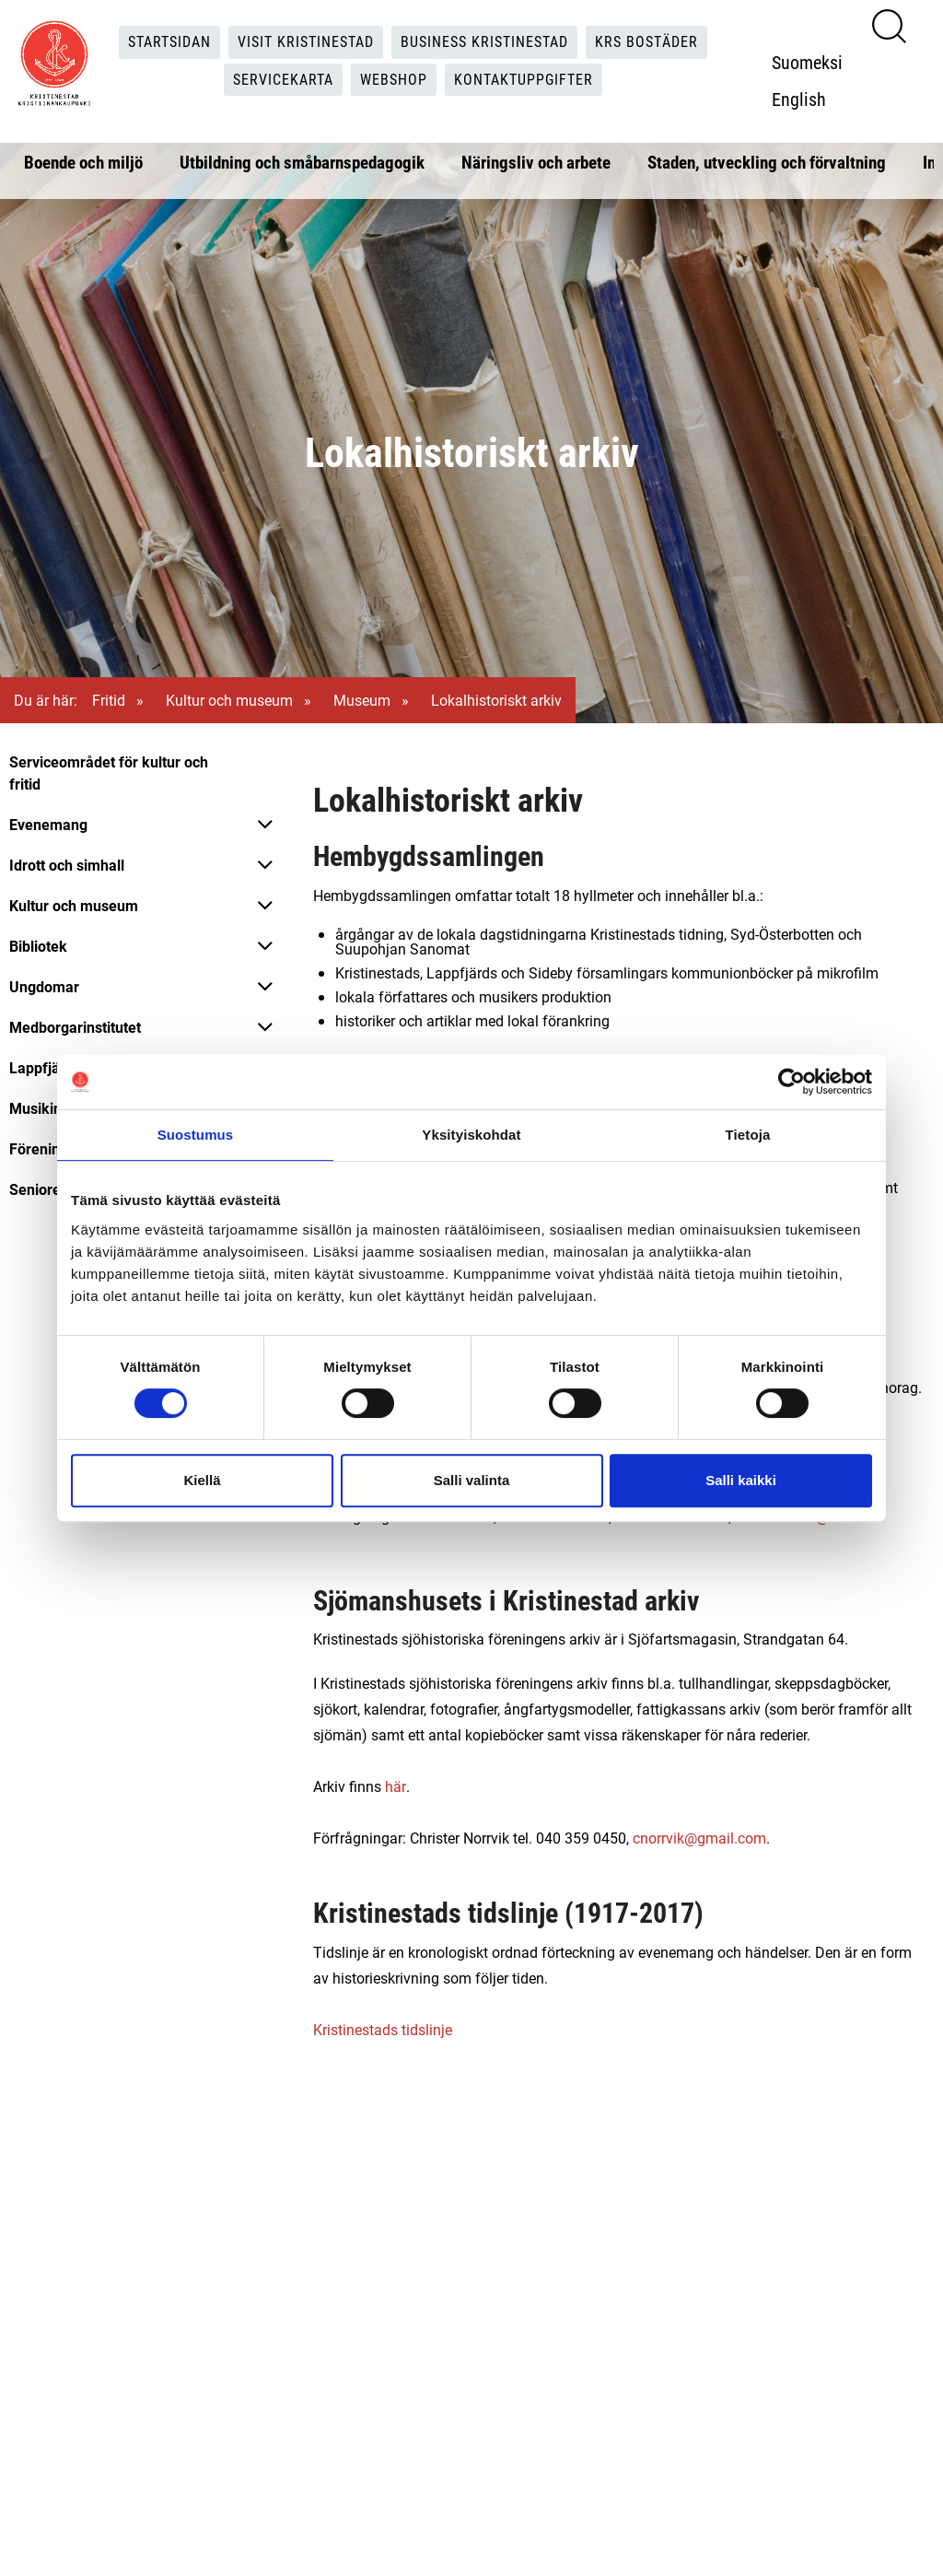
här (395, 1786)
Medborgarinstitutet (75, 1026)
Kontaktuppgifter (523, 79)
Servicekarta (283, 79)
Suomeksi (807, 62)
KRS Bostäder (646, 42)
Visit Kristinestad (306, 42)
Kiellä (201, 1480)
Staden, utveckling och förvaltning (766, 161)
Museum (361, 699)
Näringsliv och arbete (536, 161)
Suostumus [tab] (195, 1134)
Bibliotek (38, 945)
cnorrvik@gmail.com (699, 1837)
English (799, 99)
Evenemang (48, 824)
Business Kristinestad (484, 42)
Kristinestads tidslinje (382, 2029)
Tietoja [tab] (748, 1134)
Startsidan (169, 42)
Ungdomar (44, 986)
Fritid (108, 699)
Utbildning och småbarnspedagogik (302, 161)
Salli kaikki (740, 1480)
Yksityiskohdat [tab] (471, 1134)
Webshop (393, 79)
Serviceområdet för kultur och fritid (108, 772)
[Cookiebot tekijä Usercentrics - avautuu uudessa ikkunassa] (791, 1081)
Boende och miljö (83, 161)
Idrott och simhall (66, 864)
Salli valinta (472, 1480)
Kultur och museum (229, 699)
